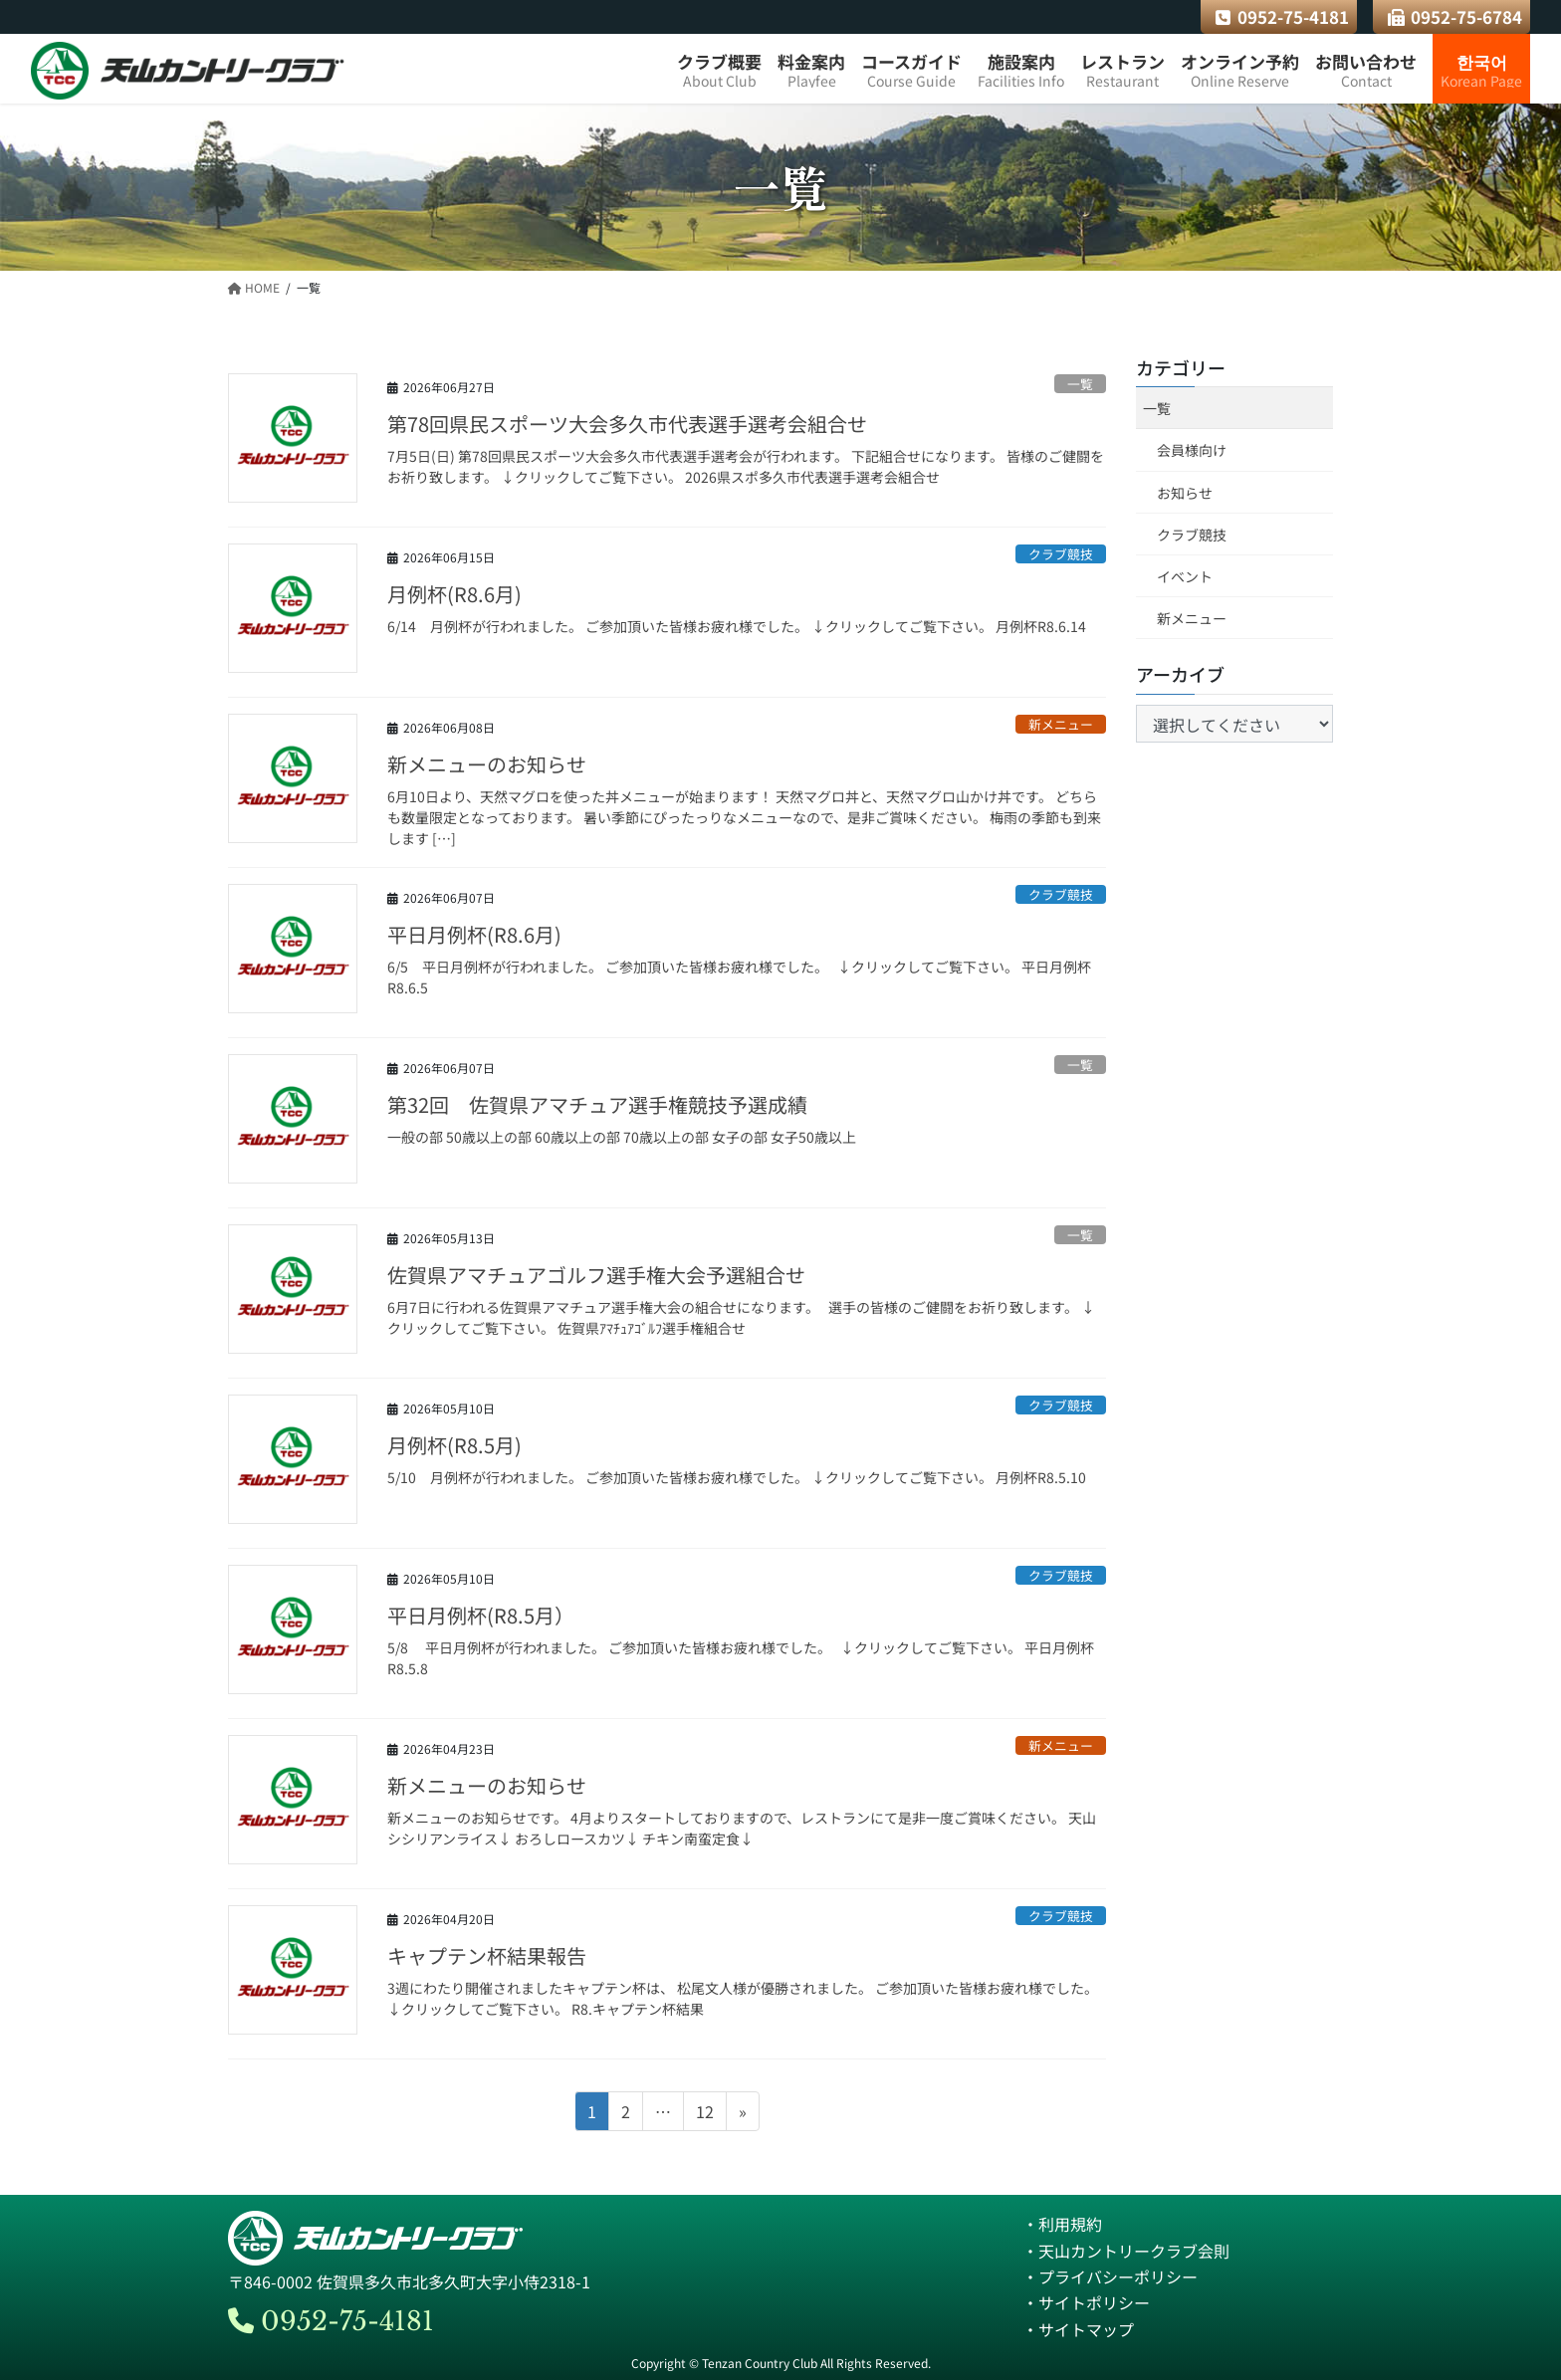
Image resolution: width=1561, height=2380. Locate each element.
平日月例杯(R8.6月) (474, 934)
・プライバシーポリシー (1110, 2276)
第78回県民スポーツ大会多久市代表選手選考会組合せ (627, 423)
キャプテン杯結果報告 (486, 1955)
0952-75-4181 (1282, 16)
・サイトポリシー (1086, 2302)
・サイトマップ (1078, 2329)
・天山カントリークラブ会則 (1125, 2251)
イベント (1185, 576)
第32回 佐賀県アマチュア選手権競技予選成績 (597, 1104)
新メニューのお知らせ (486, 764)
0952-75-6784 (1455, 16)
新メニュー (1060, 724)
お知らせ (1185, 493)
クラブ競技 (1060, 553)
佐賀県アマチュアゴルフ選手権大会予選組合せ (596, 1274)
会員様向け (1191, 450)
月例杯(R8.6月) (454, 593)
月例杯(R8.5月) (454, 1444)
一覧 (1080, 383)
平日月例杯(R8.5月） (480, 1615)
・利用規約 (1062, 2224)
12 (704, 2114)
